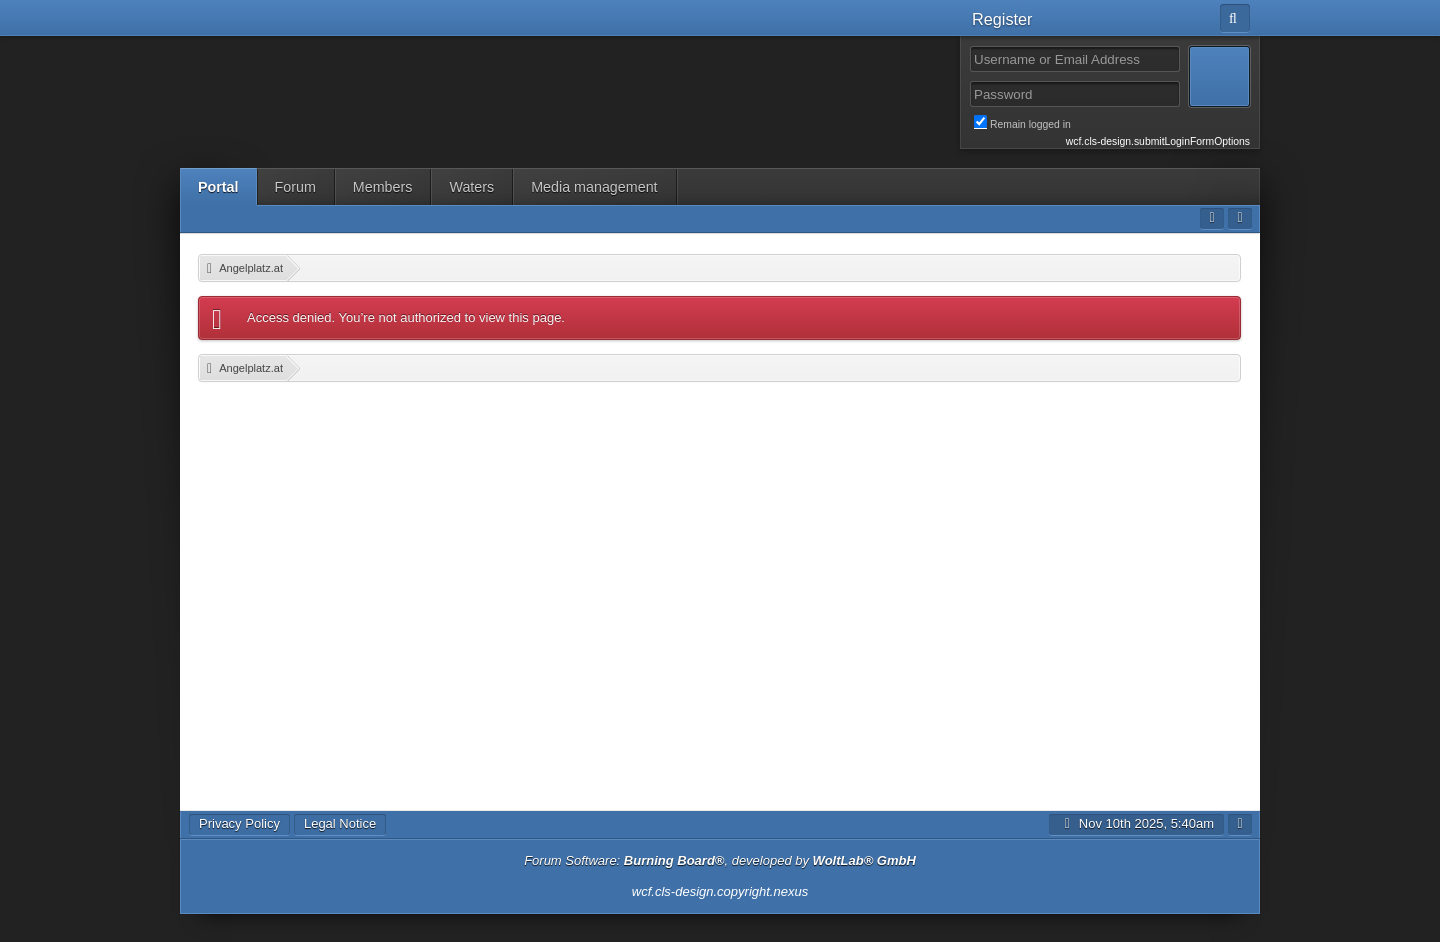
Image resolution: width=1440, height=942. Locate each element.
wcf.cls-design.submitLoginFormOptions (1158, 141)
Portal (218, 187)
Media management (594, 187)
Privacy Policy (239, 823)
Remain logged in (1112, 123)
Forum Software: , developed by (720, 860)
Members (383, 187)
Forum (295, 187)
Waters (471, 187)
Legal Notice (340, 823)
